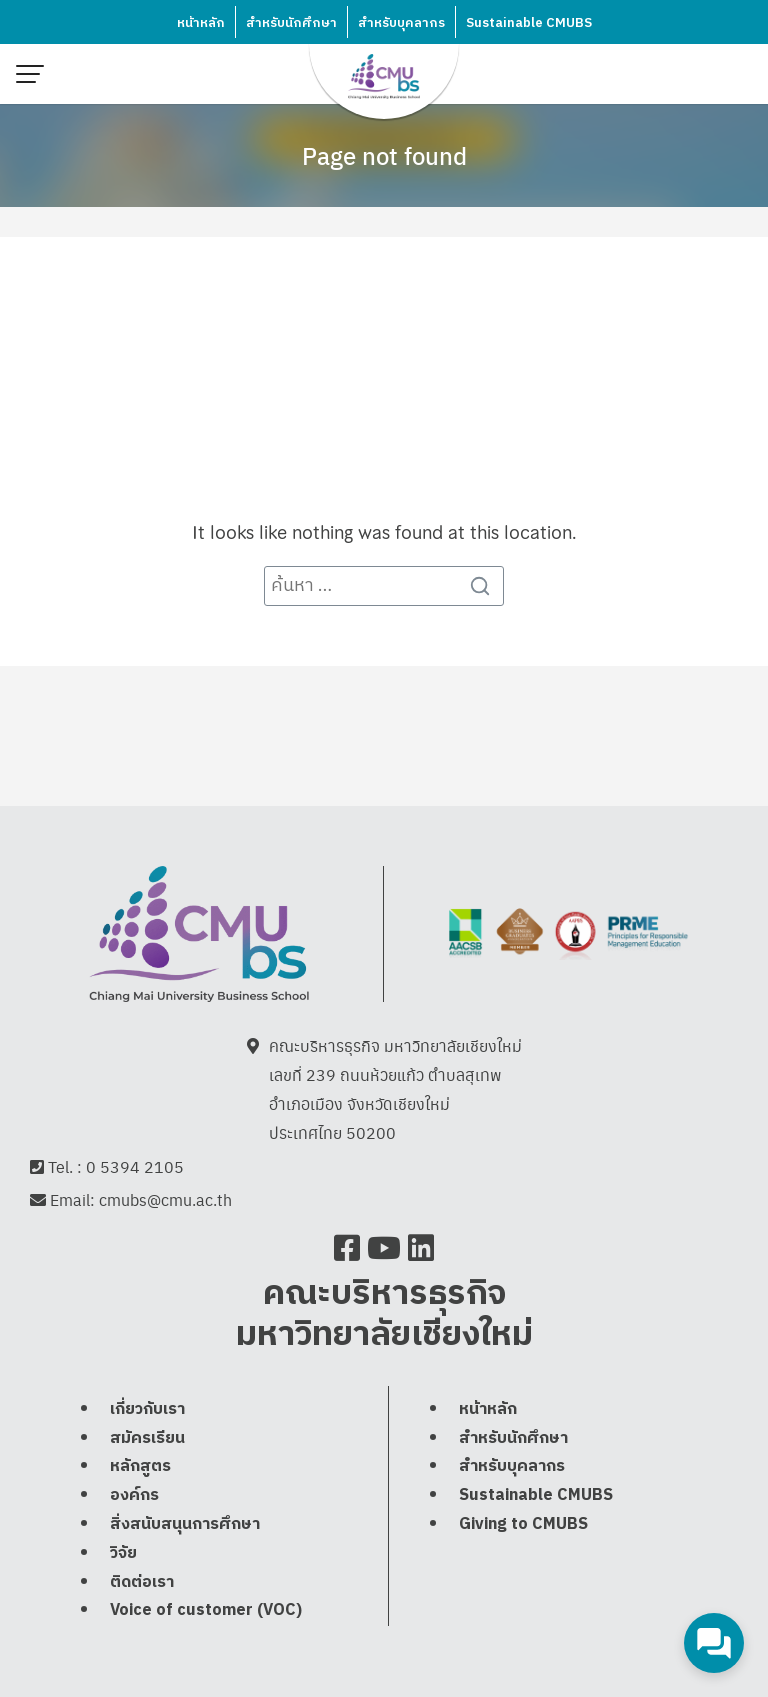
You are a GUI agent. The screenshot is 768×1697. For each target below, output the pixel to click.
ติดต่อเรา (142, 1583)
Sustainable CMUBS (529, 23)
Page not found (384, 155)
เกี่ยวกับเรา (147, 1411)
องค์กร (134, 1497)
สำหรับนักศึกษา (291, 23)
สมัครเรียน (147, 1439)
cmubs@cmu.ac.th (165, 1201)
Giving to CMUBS (523, 1526)
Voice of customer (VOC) (206, 1612)
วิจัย (123, 1555)
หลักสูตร (140, 1468)
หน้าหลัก (201, 23)
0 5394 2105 (135, 1167)
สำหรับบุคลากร (401, 23)
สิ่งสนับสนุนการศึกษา (185, 1526)
